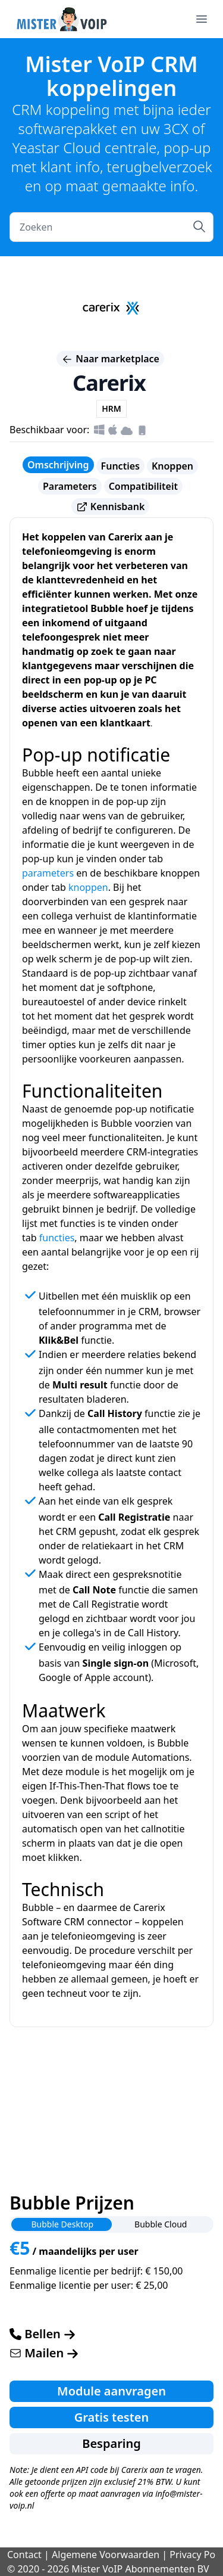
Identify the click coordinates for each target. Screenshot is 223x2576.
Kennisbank (110, 507)
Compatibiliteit (143, 486)
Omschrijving (58, 464)
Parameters (70, 486)
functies (57, 1237)
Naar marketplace (110, 358)
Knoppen (172, 466)
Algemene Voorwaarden (105, 2554)
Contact (24, 2554)
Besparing (111, 2443)
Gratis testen (111, 2417)
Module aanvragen (111, 2391)
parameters (48, 873)
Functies (120, 466)
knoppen (88, 887)
